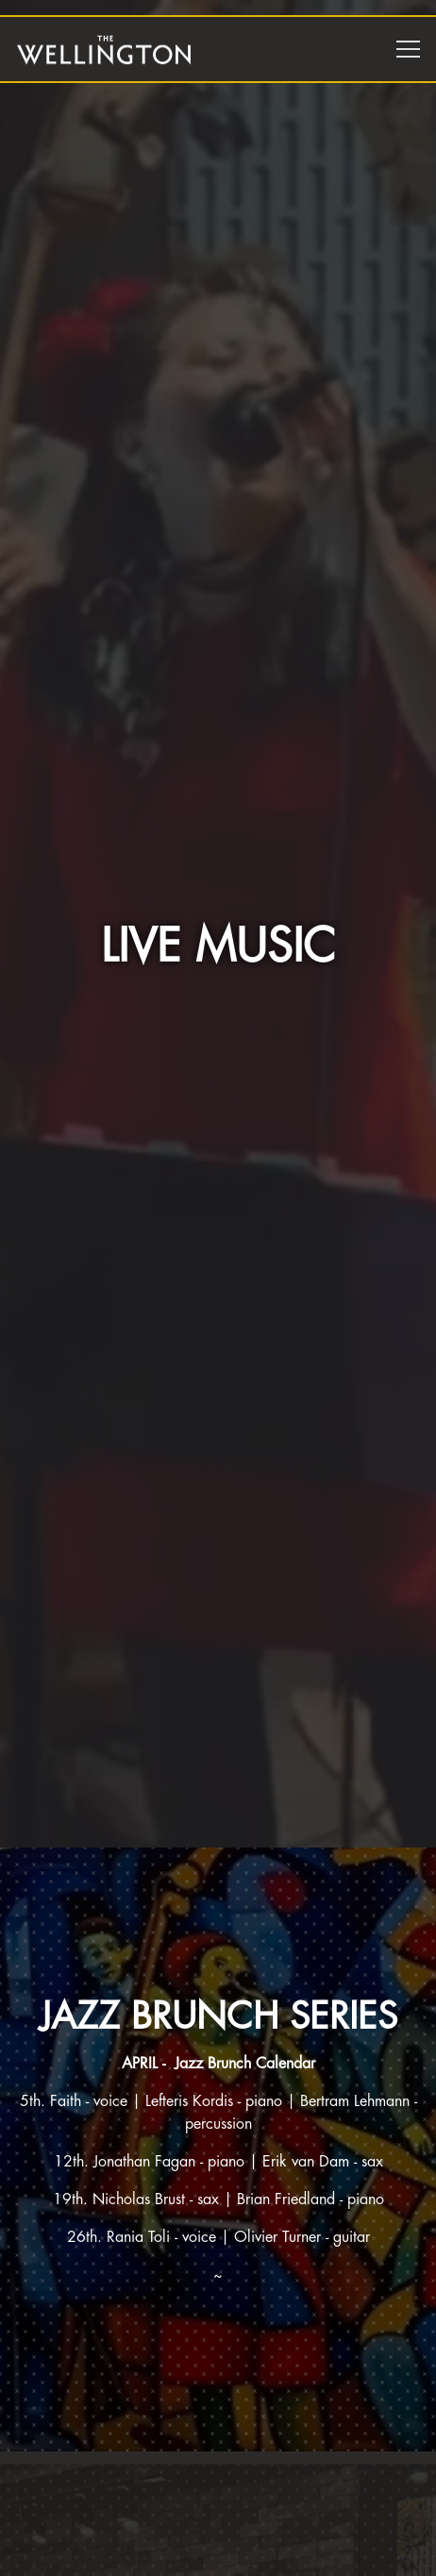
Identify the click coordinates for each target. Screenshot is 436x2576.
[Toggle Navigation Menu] (408, 49)
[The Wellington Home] (103, 49)
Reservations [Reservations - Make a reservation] (218, 2555)
